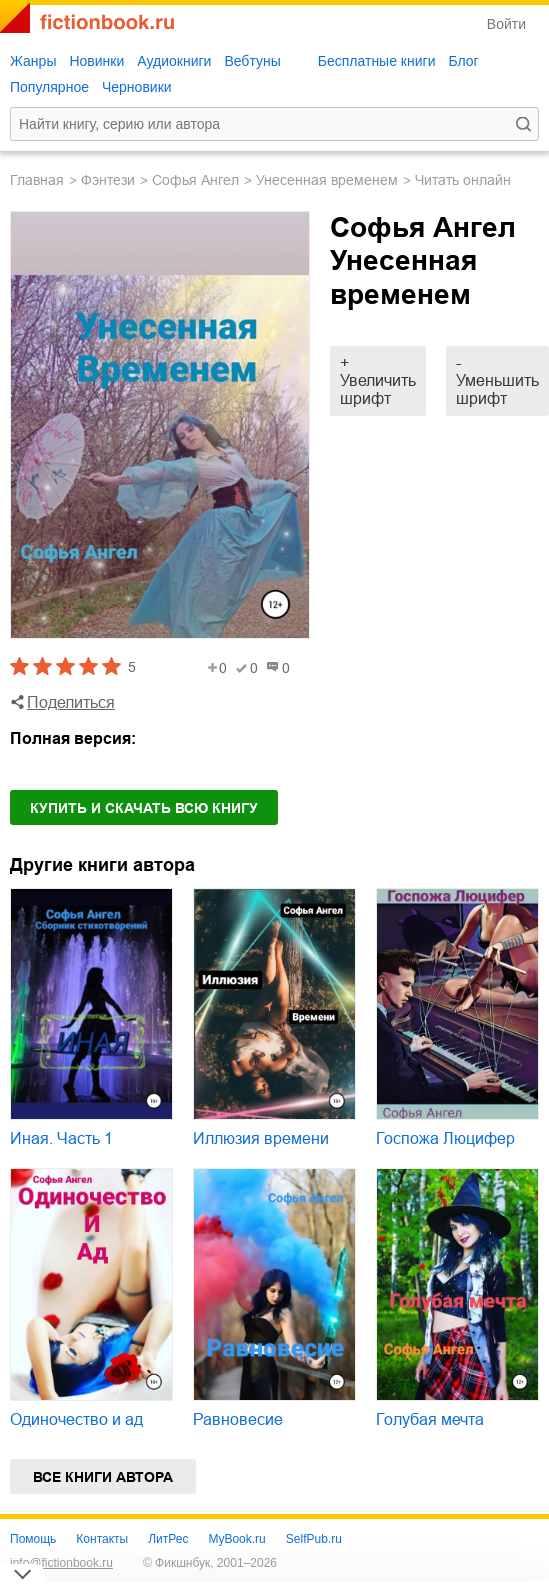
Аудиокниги (174, 61)
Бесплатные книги (377, 61)
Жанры (33, 61)
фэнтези (108, 180)
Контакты (102, 1539)
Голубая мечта (430, 1419)
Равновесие (238, 1419)
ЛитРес (168, 1539)
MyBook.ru (236, 1539)
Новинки (96, 61)
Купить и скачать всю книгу (144, 808)
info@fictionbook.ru (61, 1563)
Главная (37, 180)
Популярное (49, 87)
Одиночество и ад (76, 1419)
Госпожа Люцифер (445, 1138)
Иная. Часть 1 (61, 1138)
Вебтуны (252, 61)
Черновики (137, 87)
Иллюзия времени (261, 1138)
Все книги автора (103, 1477)
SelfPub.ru (314, 1539)
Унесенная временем (327, 180)
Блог (463, 61)
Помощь (33, 1539)
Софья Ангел (195, 180)
